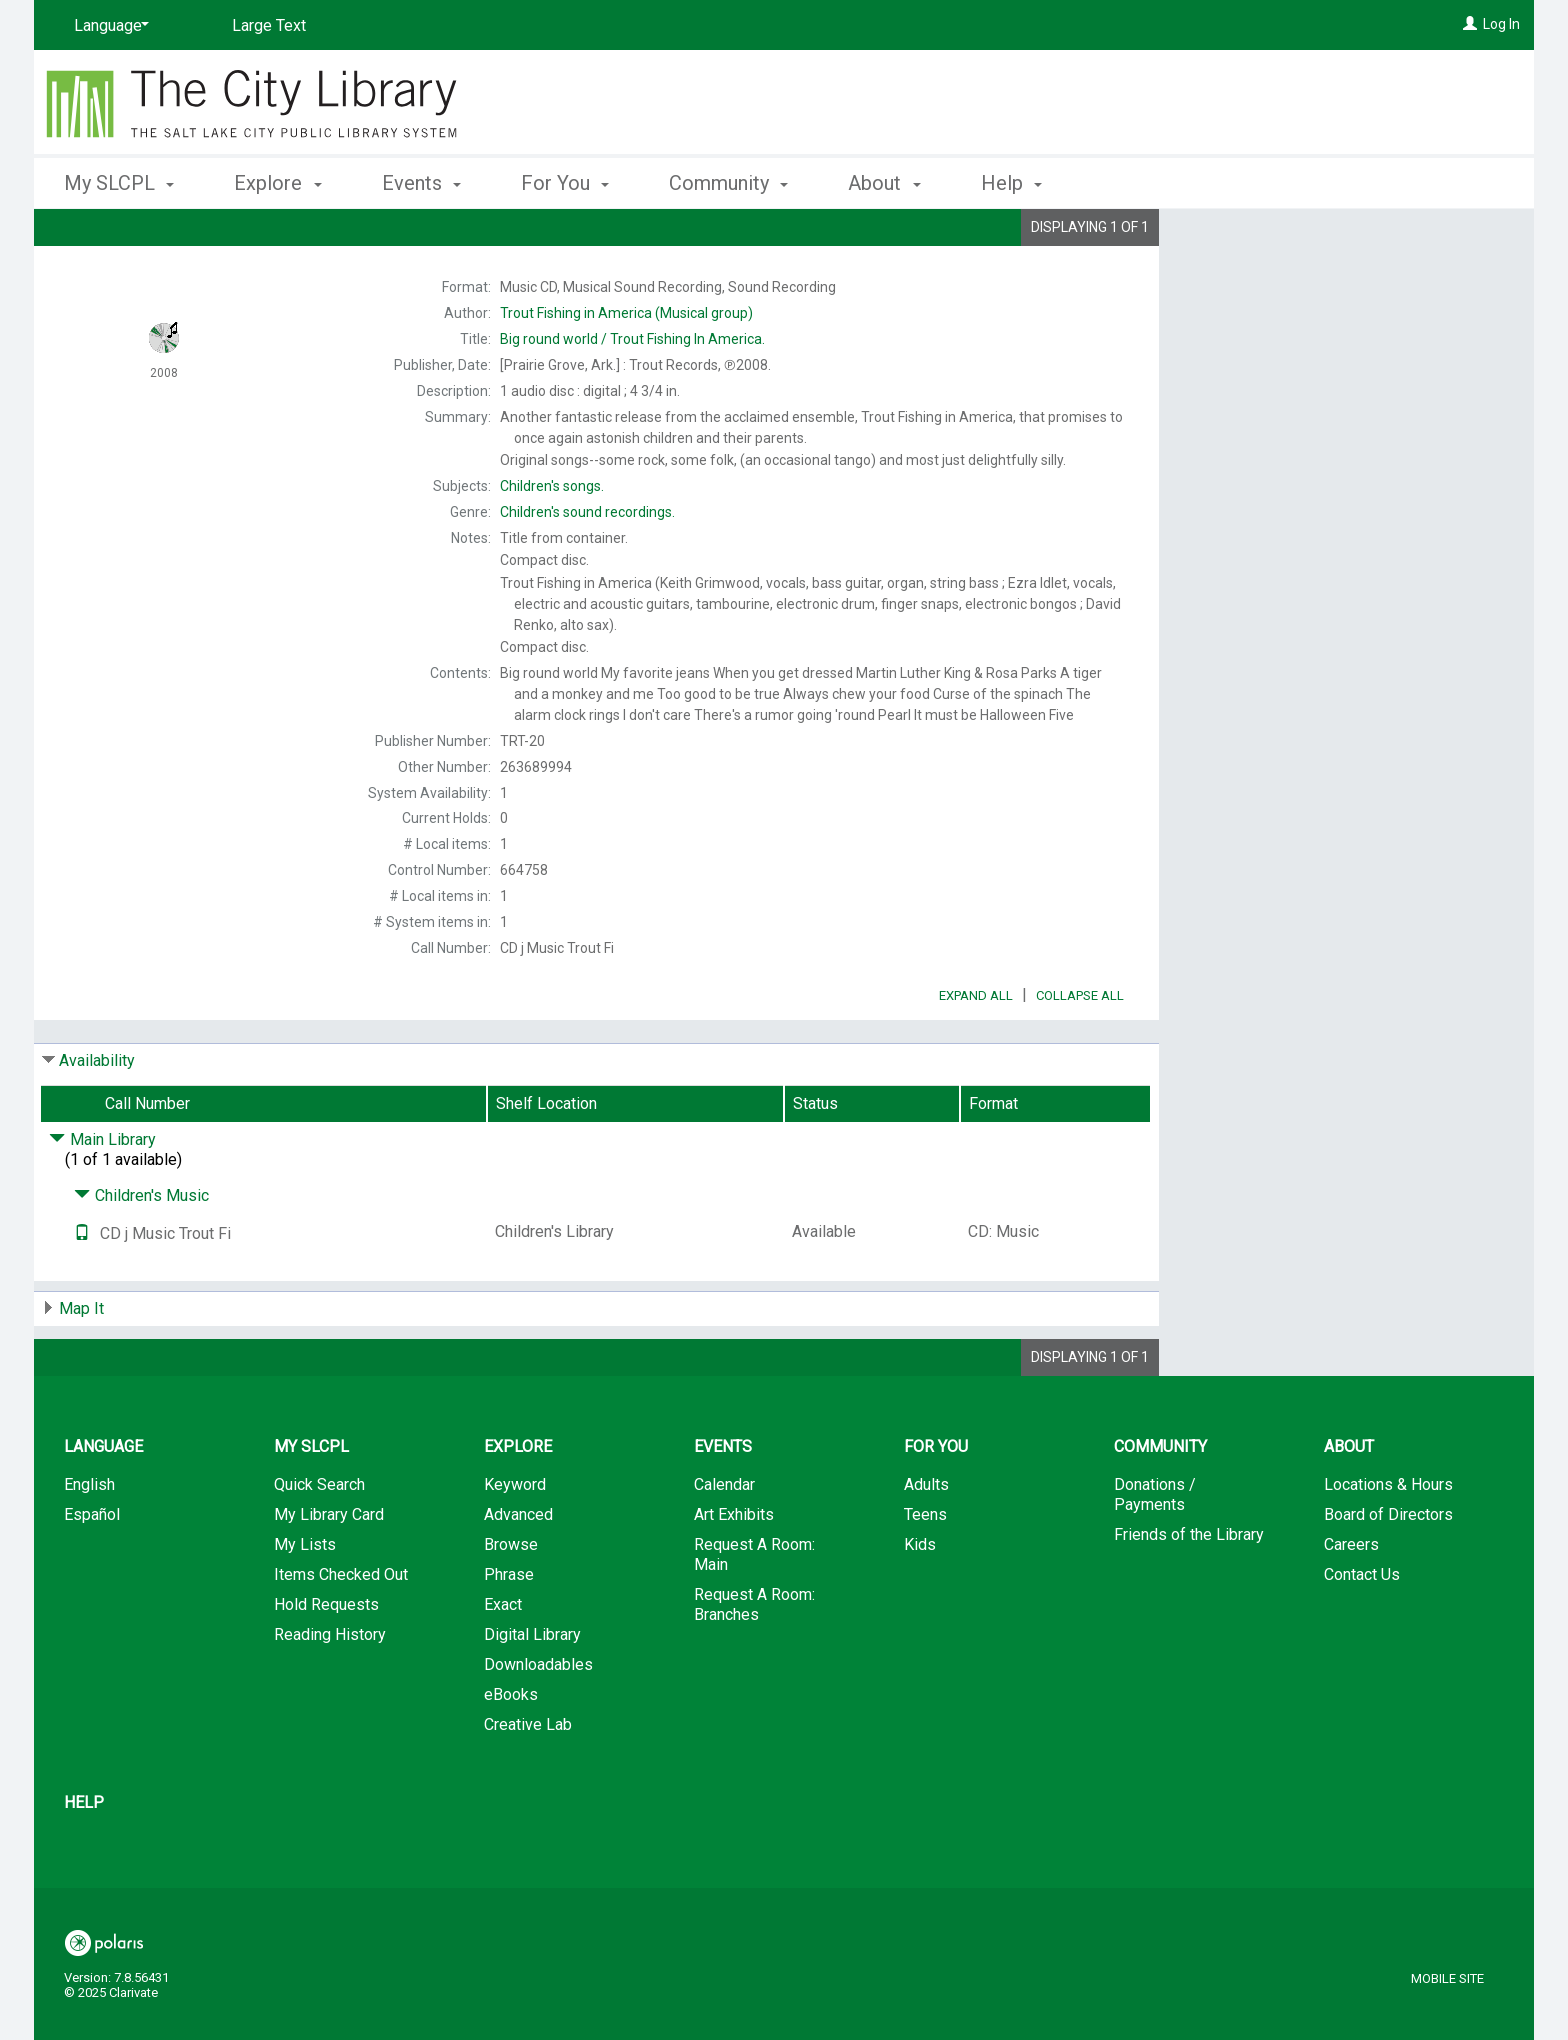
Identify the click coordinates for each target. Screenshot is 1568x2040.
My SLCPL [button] (119, 183)
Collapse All (1080, 1051)
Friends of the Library (1189, 1590)
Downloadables (538, 1720)
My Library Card (329, 1570)
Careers (1351, 1600)
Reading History (330, 1690)
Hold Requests (326, 1660)
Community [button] (728, 183)
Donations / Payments (1155, 1550)
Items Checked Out (341, 1630)
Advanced (518, 1570)
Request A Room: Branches (754, 1660)
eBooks (511, 1750)
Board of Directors (1388, 1570)
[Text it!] (82, 1289)
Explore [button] (277, 183)
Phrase (509, 1630)
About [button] (884, 183)
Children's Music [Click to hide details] (141, 1251)
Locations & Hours (1388, 1540)
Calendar (724, 1540)
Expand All (976, 1051)
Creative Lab (528, 1780)
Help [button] (1011, 183)
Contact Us (1362, 1630)
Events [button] (421, 183)
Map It (81, 1364)
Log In (1501, 24)
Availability (97, 1116)
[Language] (108, 26)
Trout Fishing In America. (632, 339)
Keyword (515, 1540)
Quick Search (319, 1540)
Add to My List (1344, 281)
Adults (926, 1540)
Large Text (269, 25)
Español (92, 1570)
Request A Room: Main (754, 1610)
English (89, 1540)
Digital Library (532, 1690)
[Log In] (1470, 24)
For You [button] (565, 183)
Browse (511, 1600)
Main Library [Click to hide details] (102, 1195)
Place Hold (1285, 240)
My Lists (305, 1600)
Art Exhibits (734, 1570)
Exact (503, 1660)
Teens (925, 1570)
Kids (920, 1600)
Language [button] (103, 1502)
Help (84, 1858)
